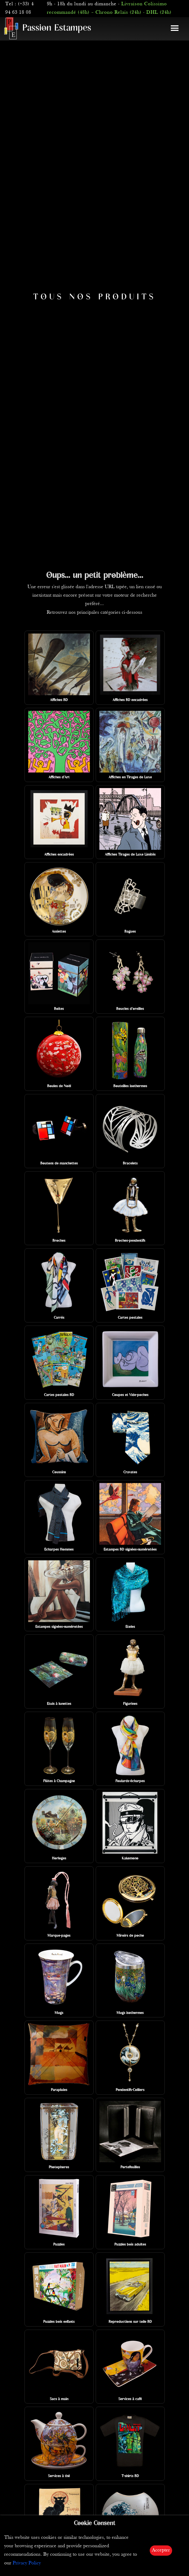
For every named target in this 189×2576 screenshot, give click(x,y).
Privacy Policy (27, 2563)
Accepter (161, 2550)
